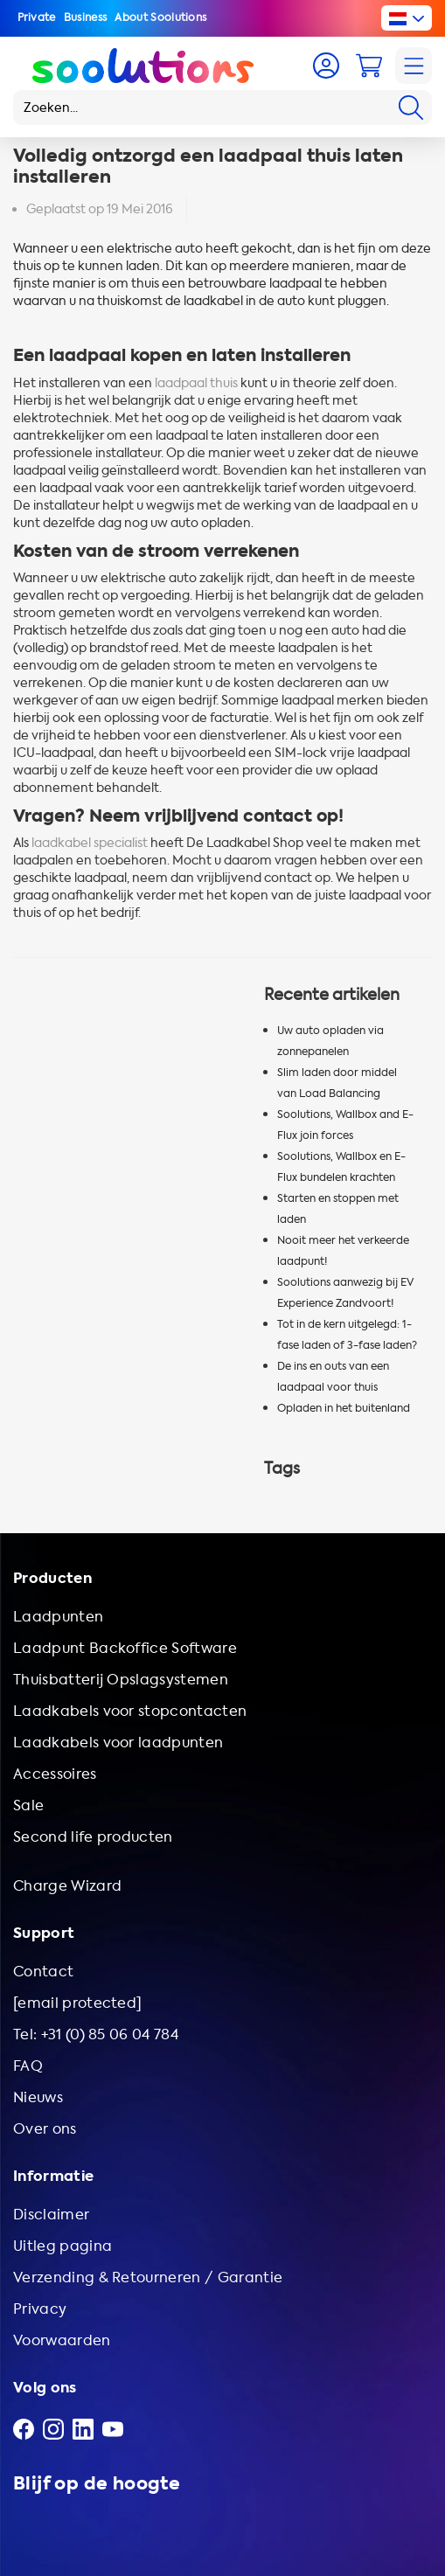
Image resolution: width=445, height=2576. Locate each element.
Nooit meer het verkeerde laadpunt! (343, 1250)
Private (36, 17)
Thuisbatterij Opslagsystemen (120, 1679)
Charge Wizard (67, 1886)
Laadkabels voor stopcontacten (130, 1711)
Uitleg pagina (62, 2246)
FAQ (28, 2066)
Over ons (45, 2129)
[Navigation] (413, 65)
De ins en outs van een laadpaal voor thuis (333, 1376)
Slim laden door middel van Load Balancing (337, 1083)
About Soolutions (160, 17)
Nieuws (38, 2097)
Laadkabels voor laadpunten (118, 1742)
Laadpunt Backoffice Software (125, 1648)
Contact (43, 1971)
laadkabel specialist (89, 843)
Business (86, 17)
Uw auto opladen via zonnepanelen (330, 1041)
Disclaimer (51, 2214)
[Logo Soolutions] (143, 65)
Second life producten (93, 1837)
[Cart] (369, 65)
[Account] (326, 65)
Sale (28, 1805)
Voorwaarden (62, 2340)
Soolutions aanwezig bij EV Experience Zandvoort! (345, 1292)
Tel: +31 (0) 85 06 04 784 (95, 2034)
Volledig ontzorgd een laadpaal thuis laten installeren (208, 166)
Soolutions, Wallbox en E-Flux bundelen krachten (341, 1166)
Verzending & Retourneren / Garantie (147, 2277)
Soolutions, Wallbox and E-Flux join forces (345, 1124)
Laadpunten (58, 1616)
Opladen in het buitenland (343, 1408)
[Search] (411, 107)
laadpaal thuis (196, 383)
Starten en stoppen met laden (338, 1208)
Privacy (39, 2309)
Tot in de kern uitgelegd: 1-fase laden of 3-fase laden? (347, 1334)
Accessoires (55, 1774)
